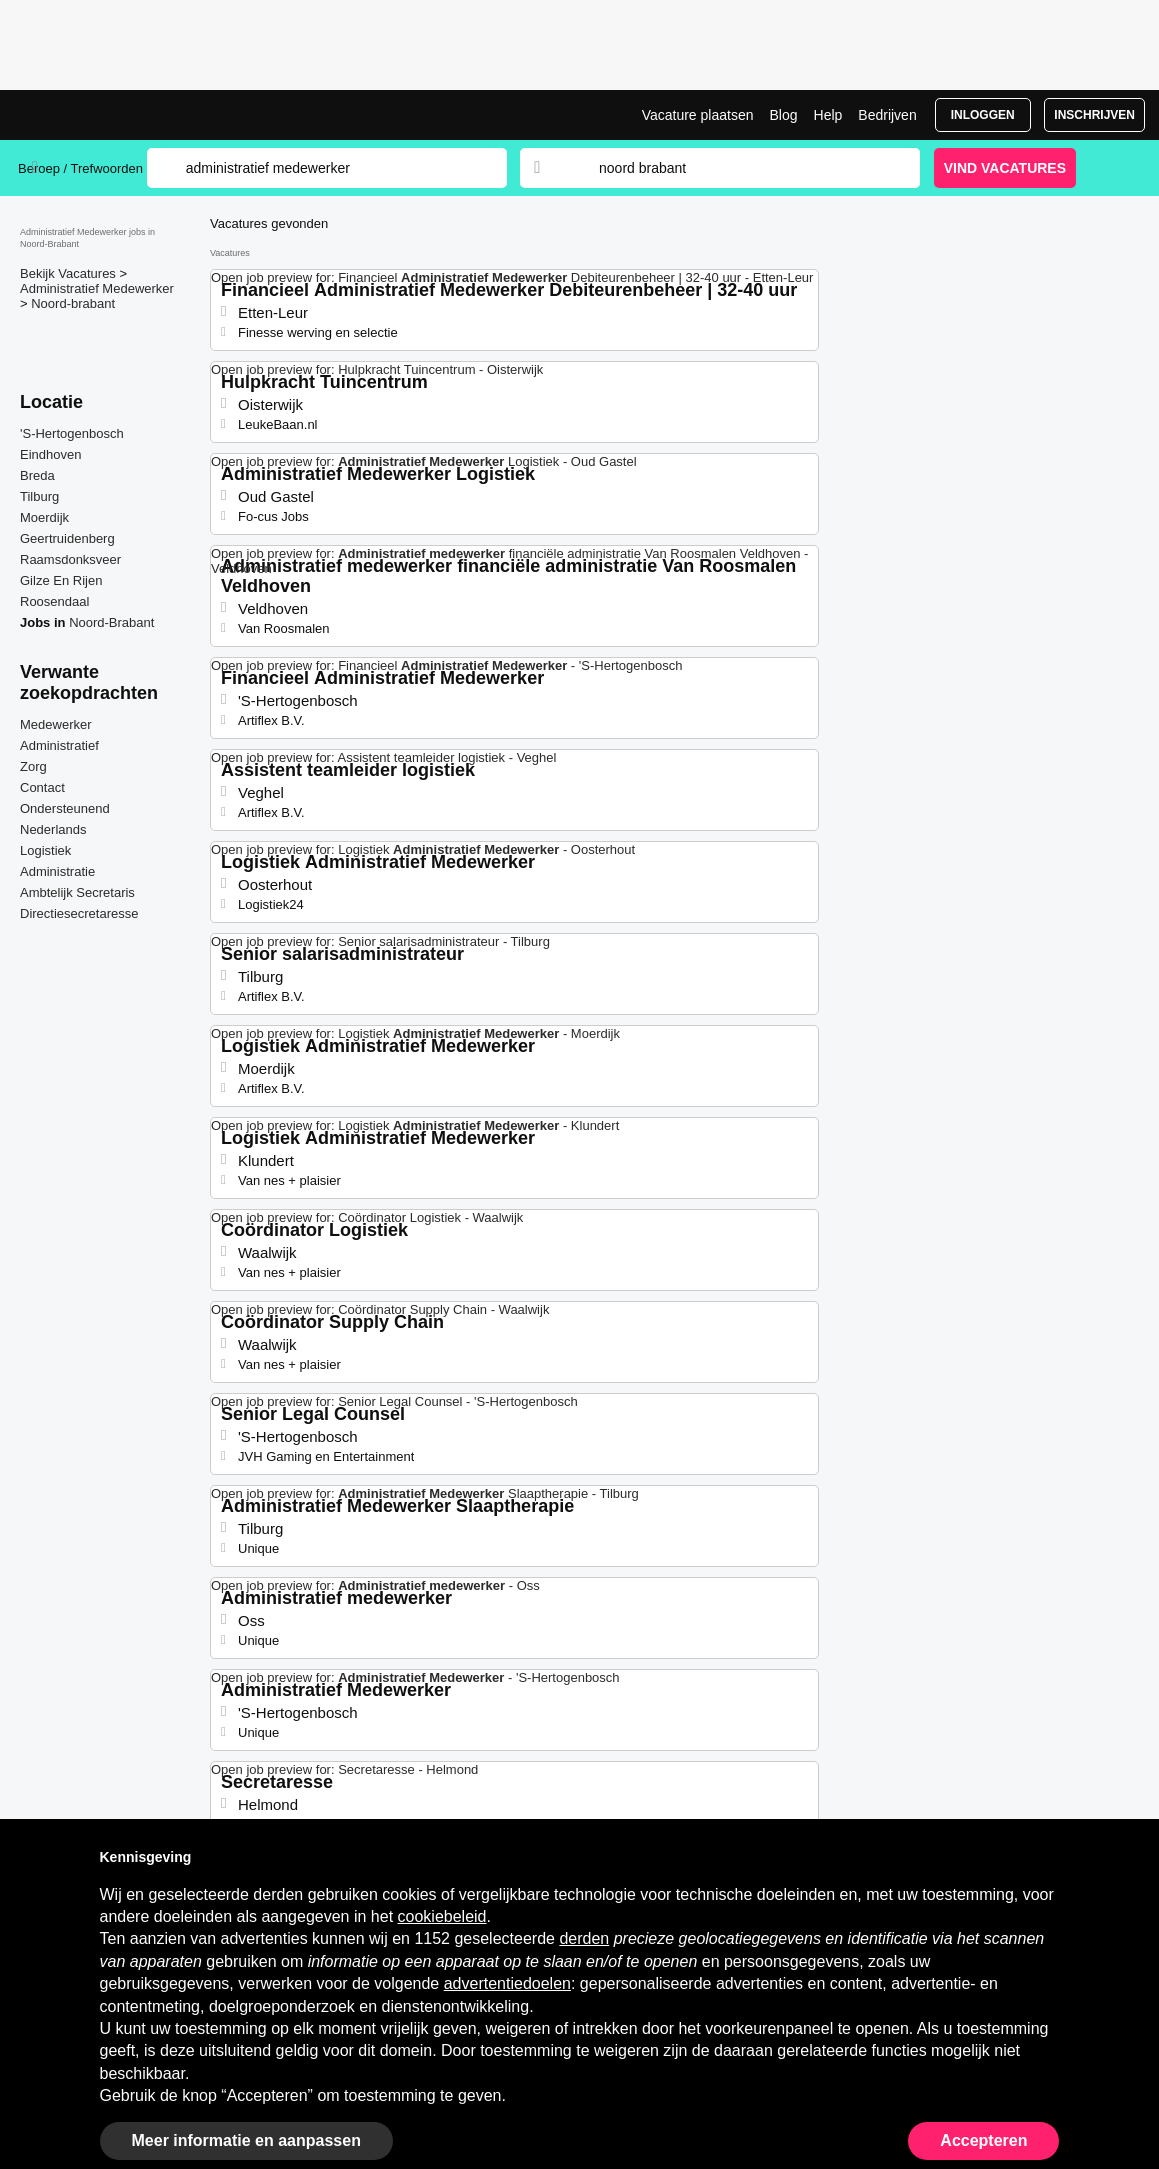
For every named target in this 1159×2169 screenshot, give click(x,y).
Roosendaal (54, 601)
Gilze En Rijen (61, 580)
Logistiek (45, 850)
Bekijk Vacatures (69, 273)
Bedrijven (887, 115)
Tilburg (39, 496)
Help (828, 115)
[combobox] (740, 168)
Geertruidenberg (67, 538)
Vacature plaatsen (698, 115)
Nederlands (53, 829)
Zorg (33, 766)
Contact (42, 787)
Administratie (57, 871)
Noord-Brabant (111, 622)
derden (584, 1938)
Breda (37, 475)
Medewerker (56, 724)
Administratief (59, 745)
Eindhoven (50, 454)
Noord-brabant (73, 303)
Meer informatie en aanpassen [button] (246, 2140)
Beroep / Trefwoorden (80, 168)
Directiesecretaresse (79, 913)
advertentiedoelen (507, 1983)
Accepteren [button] (983, 2140)
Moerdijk (44, 517)
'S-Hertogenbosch (72, 433)
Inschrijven (1094, 115)
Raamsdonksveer (70, 559)
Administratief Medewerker (97, 288)
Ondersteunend (65, 808)
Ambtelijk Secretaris (77, 892)
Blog (783, 115)
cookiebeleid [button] (442, 1916)
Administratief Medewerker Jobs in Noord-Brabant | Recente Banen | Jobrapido (93, 115)
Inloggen (983, 115)
